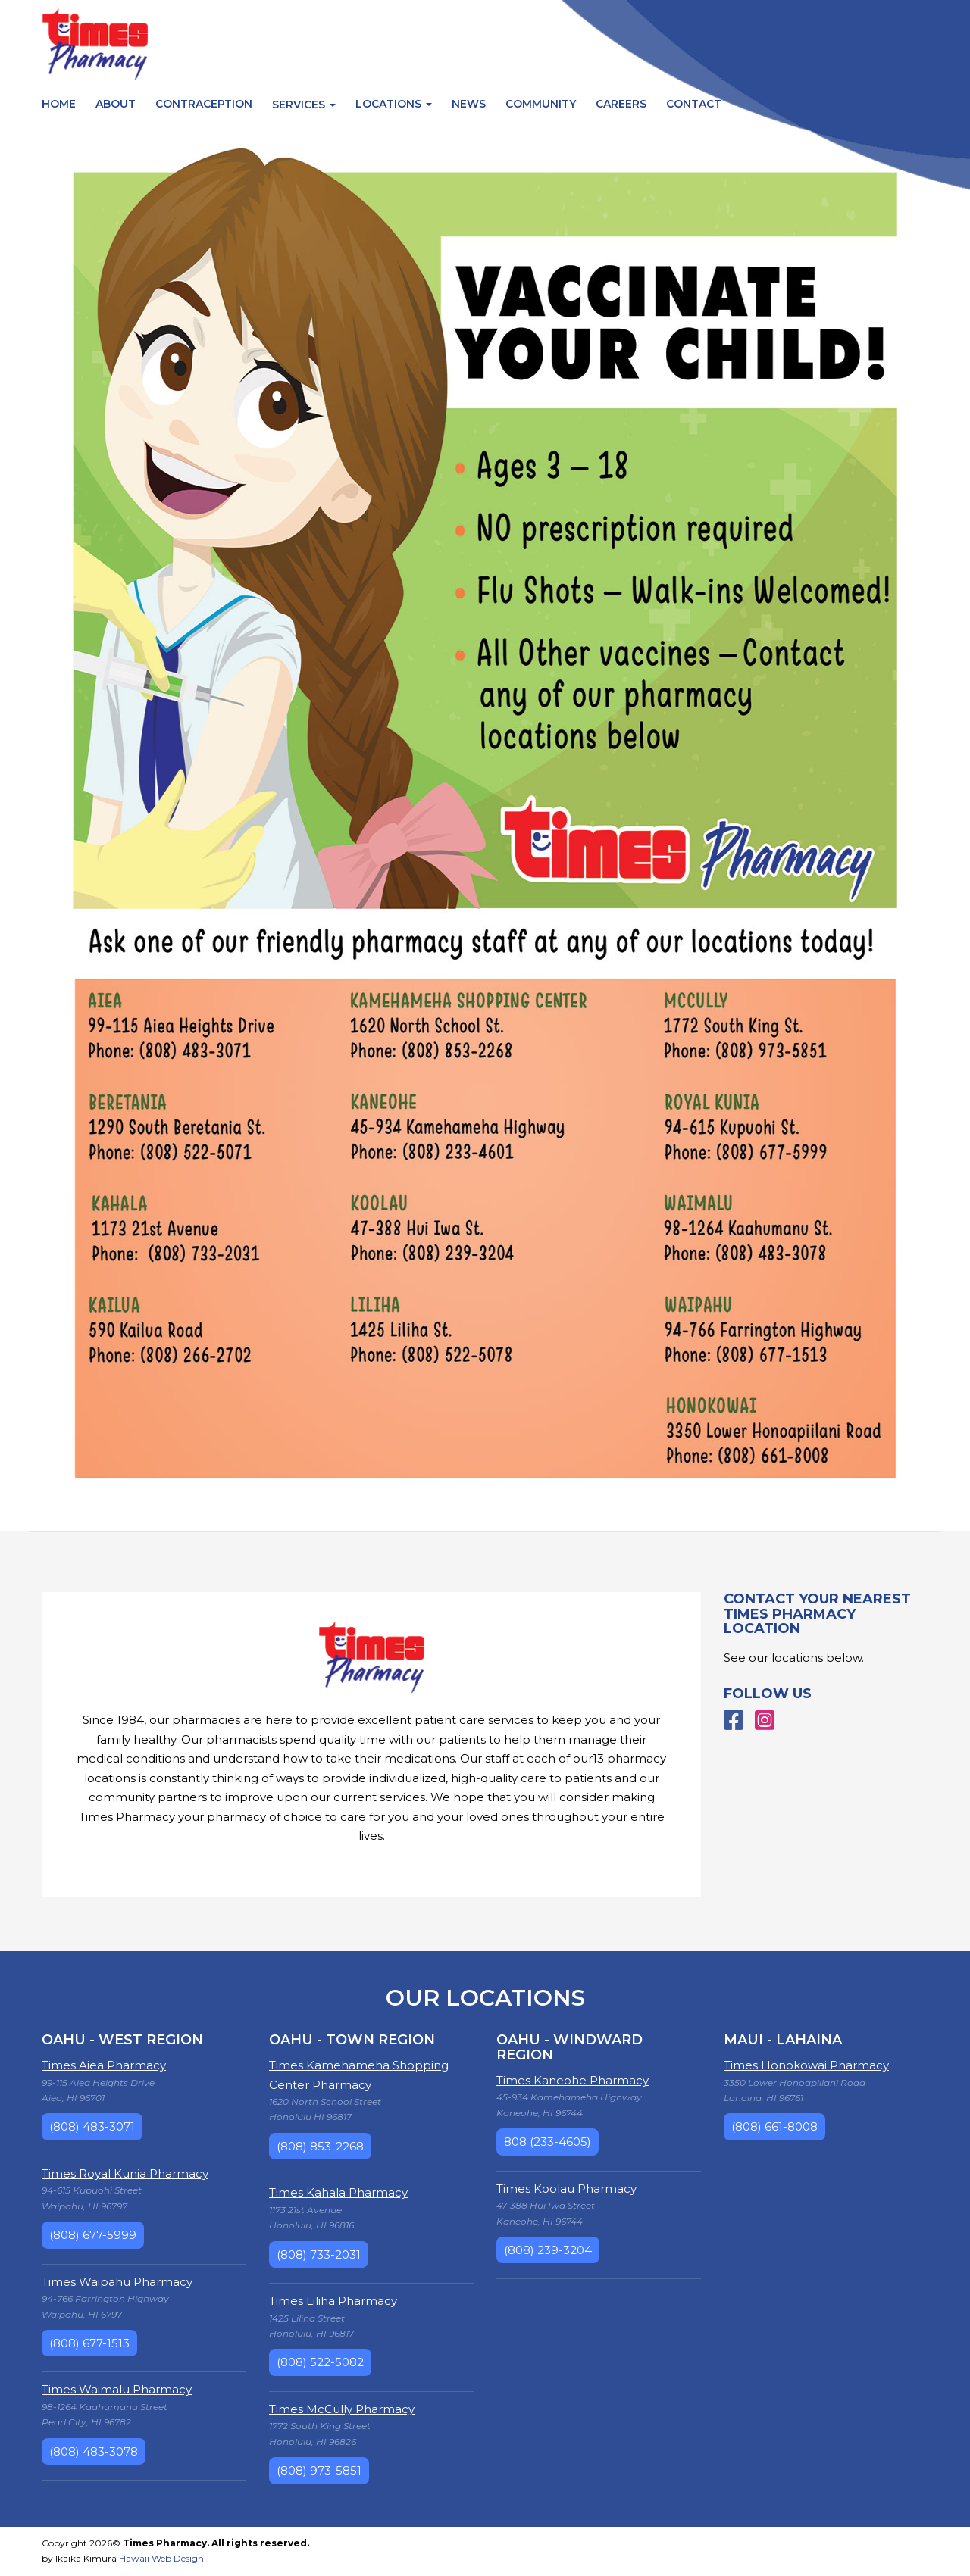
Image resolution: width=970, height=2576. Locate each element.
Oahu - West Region (122, 2039)
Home (59, 104)
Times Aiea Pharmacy (104, 2065)
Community (540, 104)
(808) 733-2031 (319, 2254)
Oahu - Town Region (352, 2039)
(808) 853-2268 (320, 2146)
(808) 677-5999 (92, 2235)
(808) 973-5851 (319, 2470)
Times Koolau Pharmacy (566, 2188)
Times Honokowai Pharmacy (806, 2065)
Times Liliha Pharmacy (333, 2300)
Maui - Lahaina (783, 2039)
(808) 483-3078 (93, 2451)
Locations (393, 104)
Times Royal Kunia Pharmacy (125, 2173)
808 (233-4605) (547, 2141)
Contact (693, 104)
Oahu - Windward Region (569, 2047)
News (469, 104)
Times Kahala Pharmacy (338, 2192)
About (115, 104)
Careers (621, 104)
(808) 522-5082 (320, 2362)
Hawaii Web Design (161, 2558)
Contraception (203, 104)
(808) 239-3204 (548, 2250)
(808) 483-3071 (92, 2126)
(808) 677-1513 (89, 2343)
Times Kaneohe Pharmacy (572, 2080)
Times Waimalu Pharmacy (117, 2389)
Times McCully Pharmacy (342, 2409)
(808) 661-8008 (774, 2126)
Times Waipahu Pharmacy (117, 2282)
